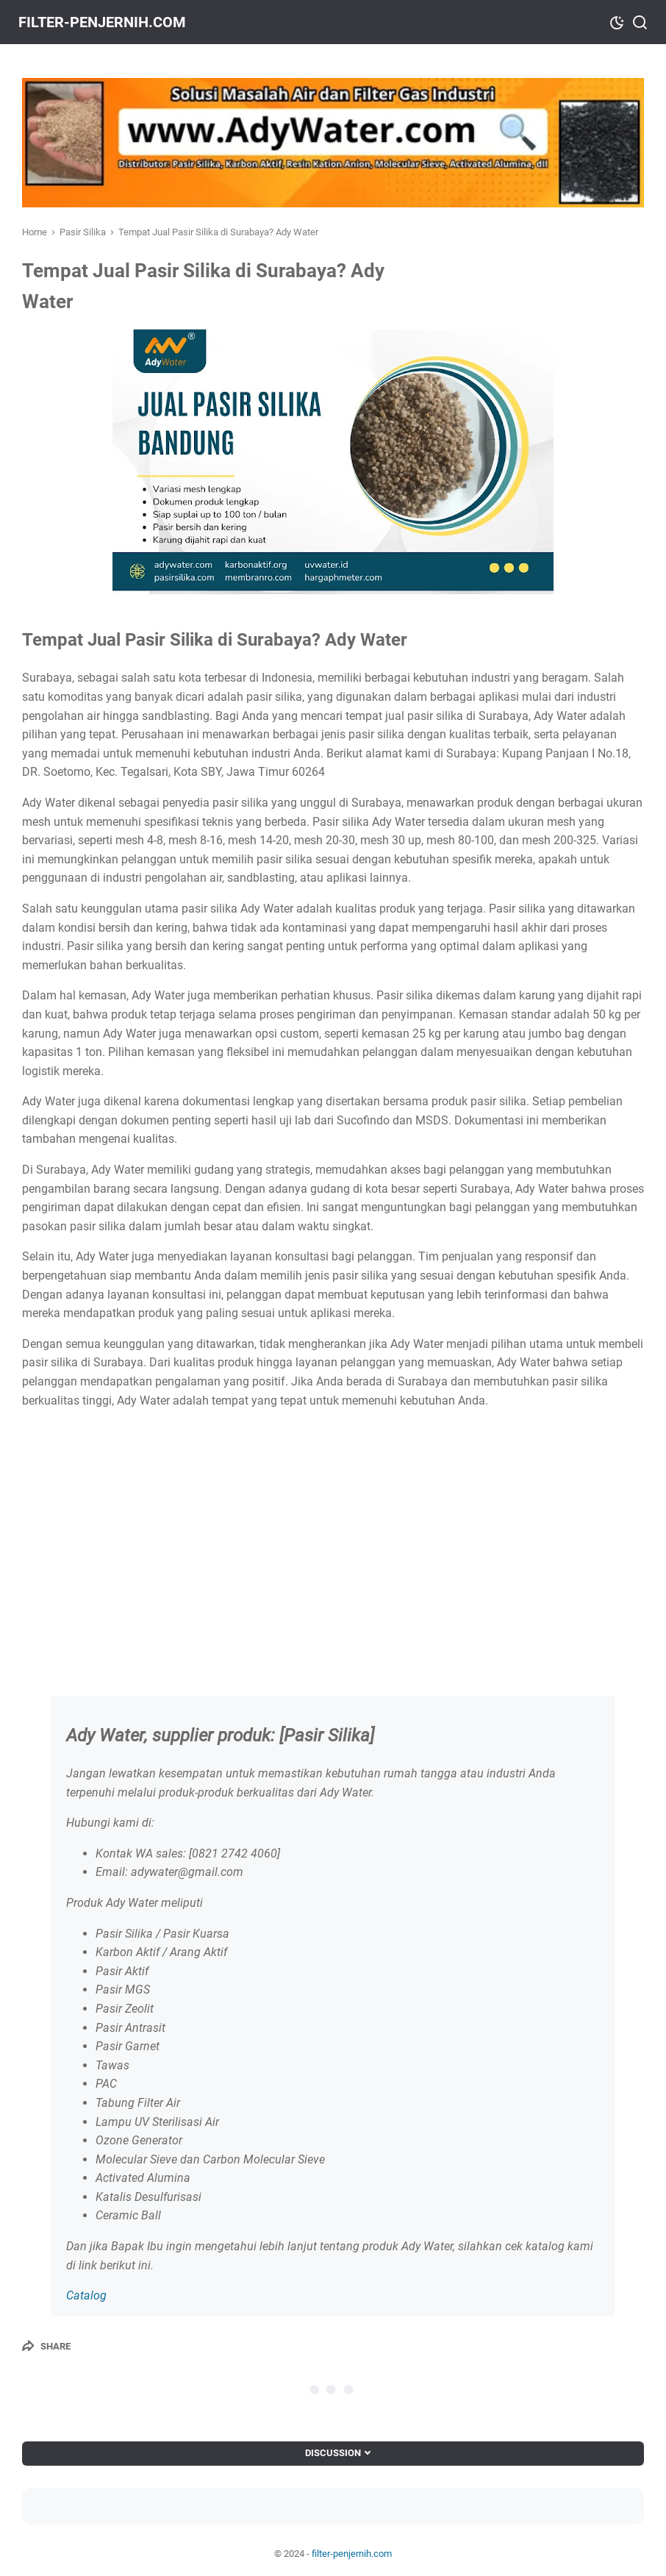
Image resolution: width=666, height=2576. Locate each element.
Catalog (86, 2295)
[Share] (46, 2346)
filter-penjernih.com (106, 22)
